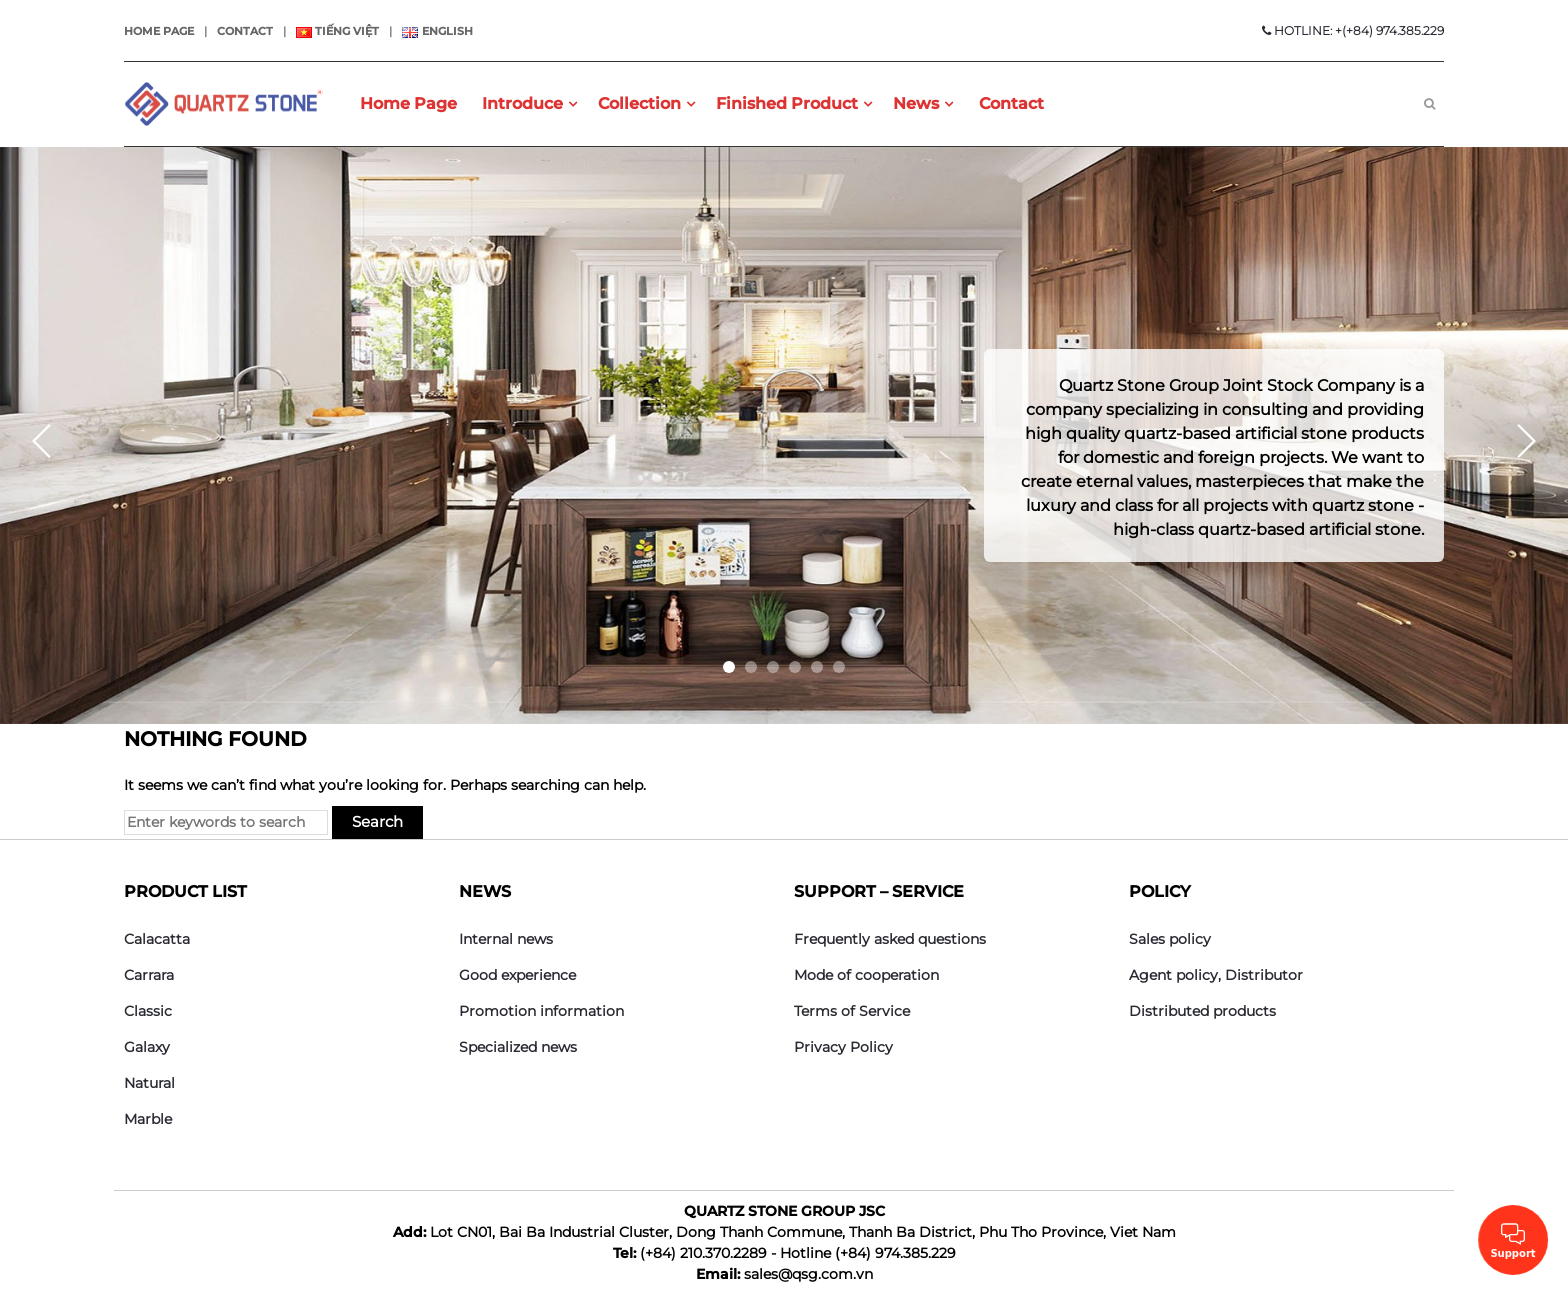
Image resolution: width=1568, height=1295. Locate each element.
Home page (159, 31)
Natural (149, 1083)
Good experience (517, 975)
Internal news (506, 939)
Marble (148, 1119)
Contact (245, 31)
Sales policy (1170, 939)
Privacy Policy (843, 1047)
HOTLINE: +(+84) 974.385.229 (1353, 30)
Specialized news (518, 1047)
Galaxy (147, 1047)
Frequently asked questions (890, 939)
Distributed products (1202, 1011)
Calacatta (157, 939)
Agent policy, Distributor (1216, 975)
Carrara (149, 975)
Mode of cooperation (866, 975)
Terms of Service (852, 1011)
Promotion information (541, 1011)
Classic (148, 1011)
